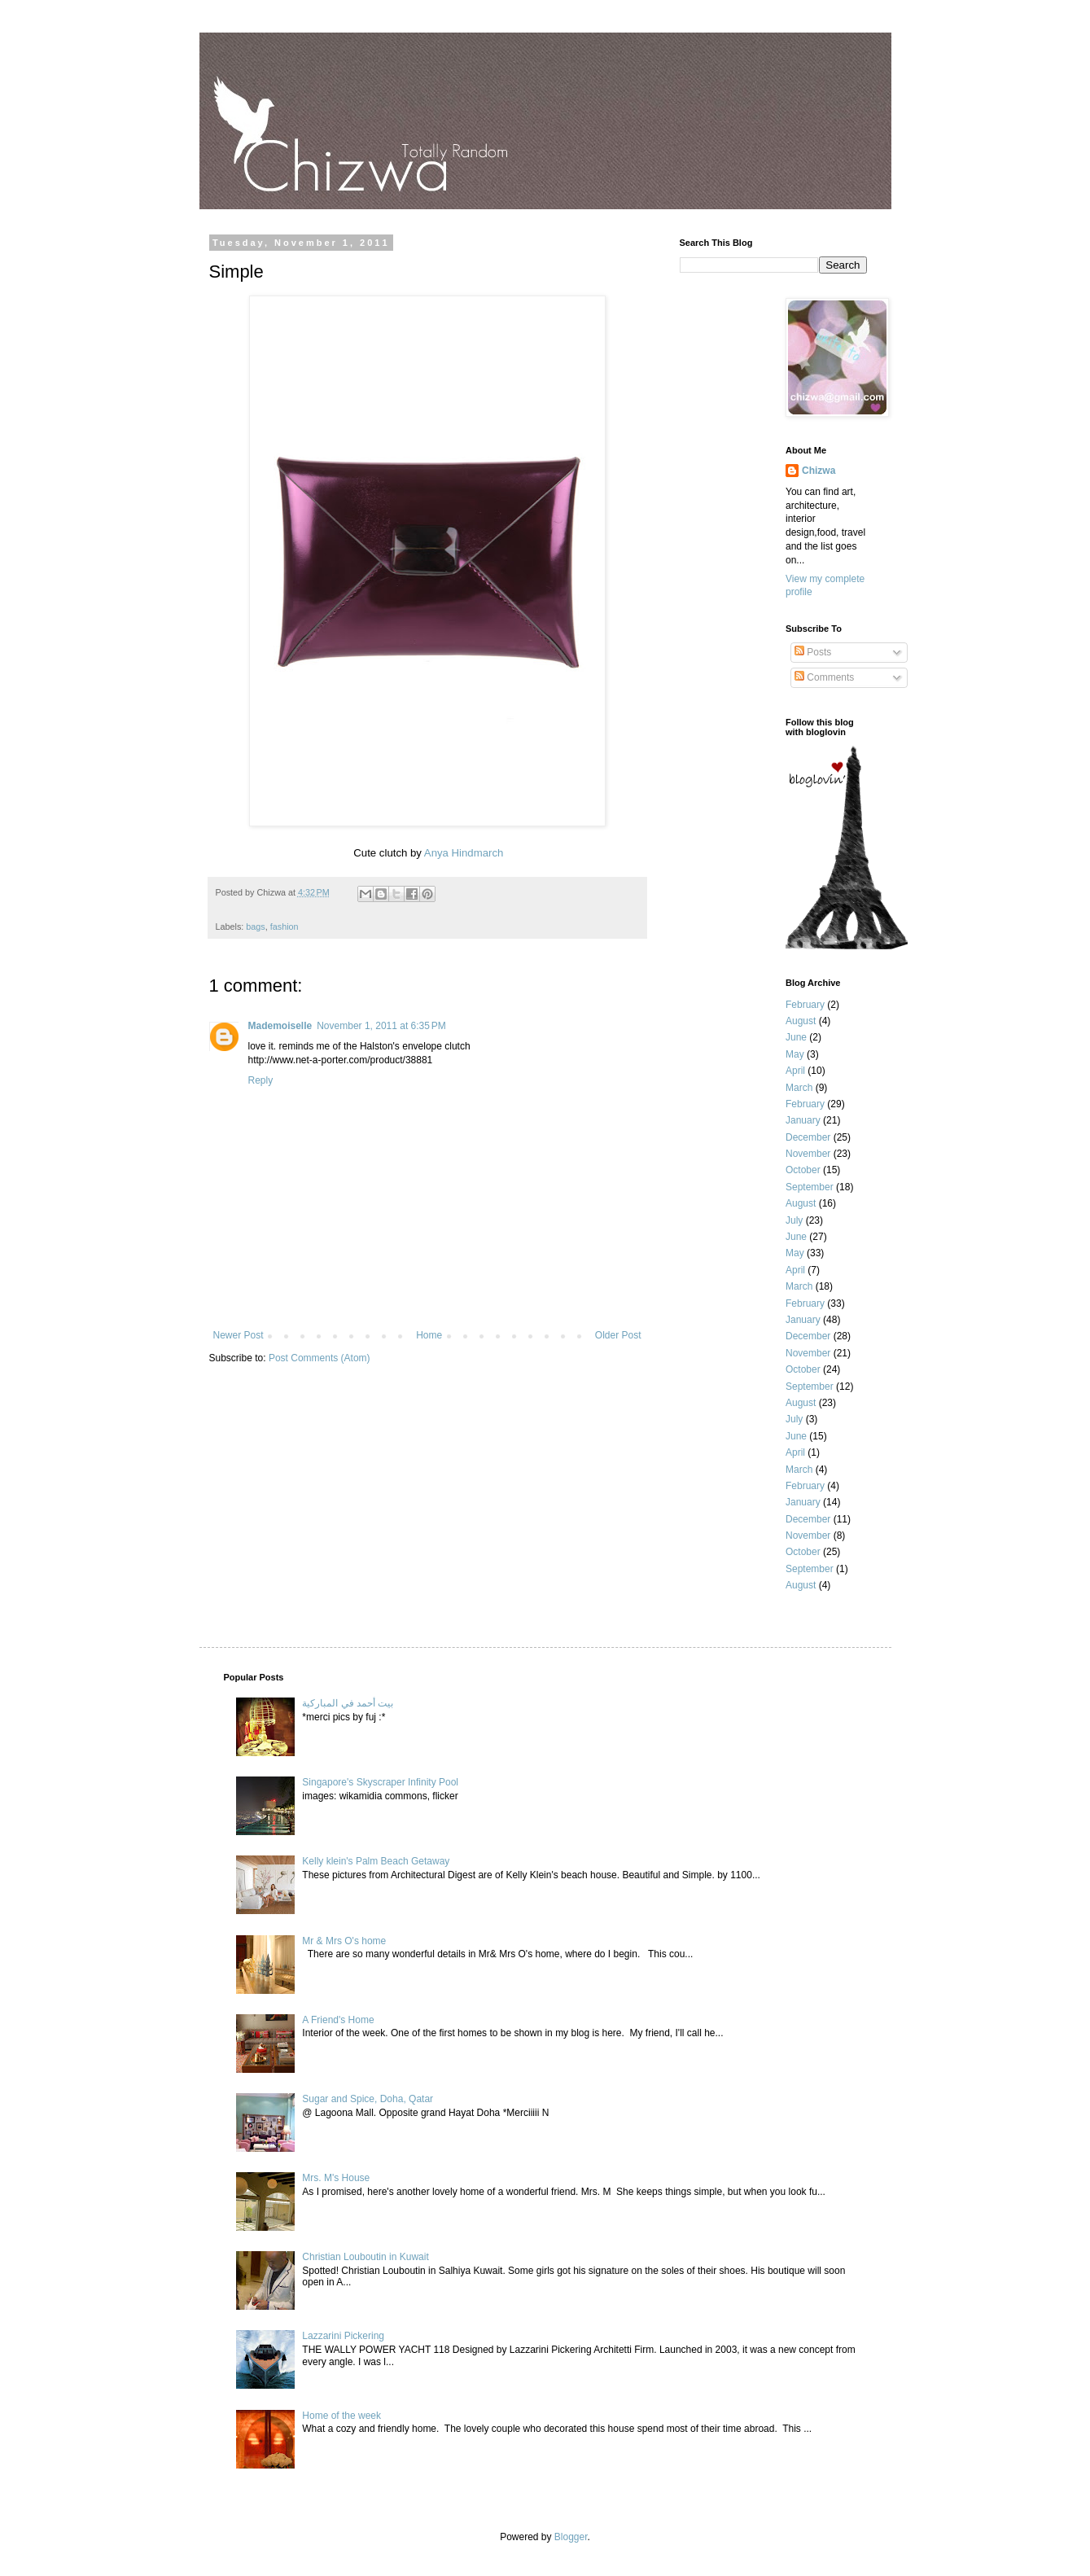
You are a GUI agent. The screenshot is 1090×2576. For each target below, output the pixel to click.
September (810, 1187)
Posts (813, 652)
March (799, 1087)
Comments (824, 677)
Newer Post (238, 1335)
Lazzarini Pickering (343, 2336)
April (795, 1070)
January (803, 1120)
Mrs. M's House (336, 2178)
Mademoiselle (280, 1026)
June (796, 1037)
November (808, 1153)
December (808, 1137)
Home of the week (341, 2415)
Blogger (571, 2537)
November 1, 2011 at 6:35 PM (381, 1026)
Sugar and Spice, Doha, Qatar (367, 2099)
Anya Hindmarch (463, 853)
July (794, 1220)
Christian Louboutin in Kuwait (365, 2257)
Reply (261, 1080)
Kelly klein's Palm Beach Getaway (375, 1861)
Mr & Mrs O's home (344, 1941)
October (803, 1170)
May (795, 1054)
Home (429, 1335)
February (805, 1004)
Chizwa (818, 470)
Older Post (618, 1335)
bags (255, 926)
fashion (284, 926)
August (801, 1021)
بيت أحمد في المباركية (347, 1703)
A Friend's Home (338, 2020)
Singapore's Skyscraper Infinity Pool (380, 1782)
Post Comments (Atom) (319, 1358)
